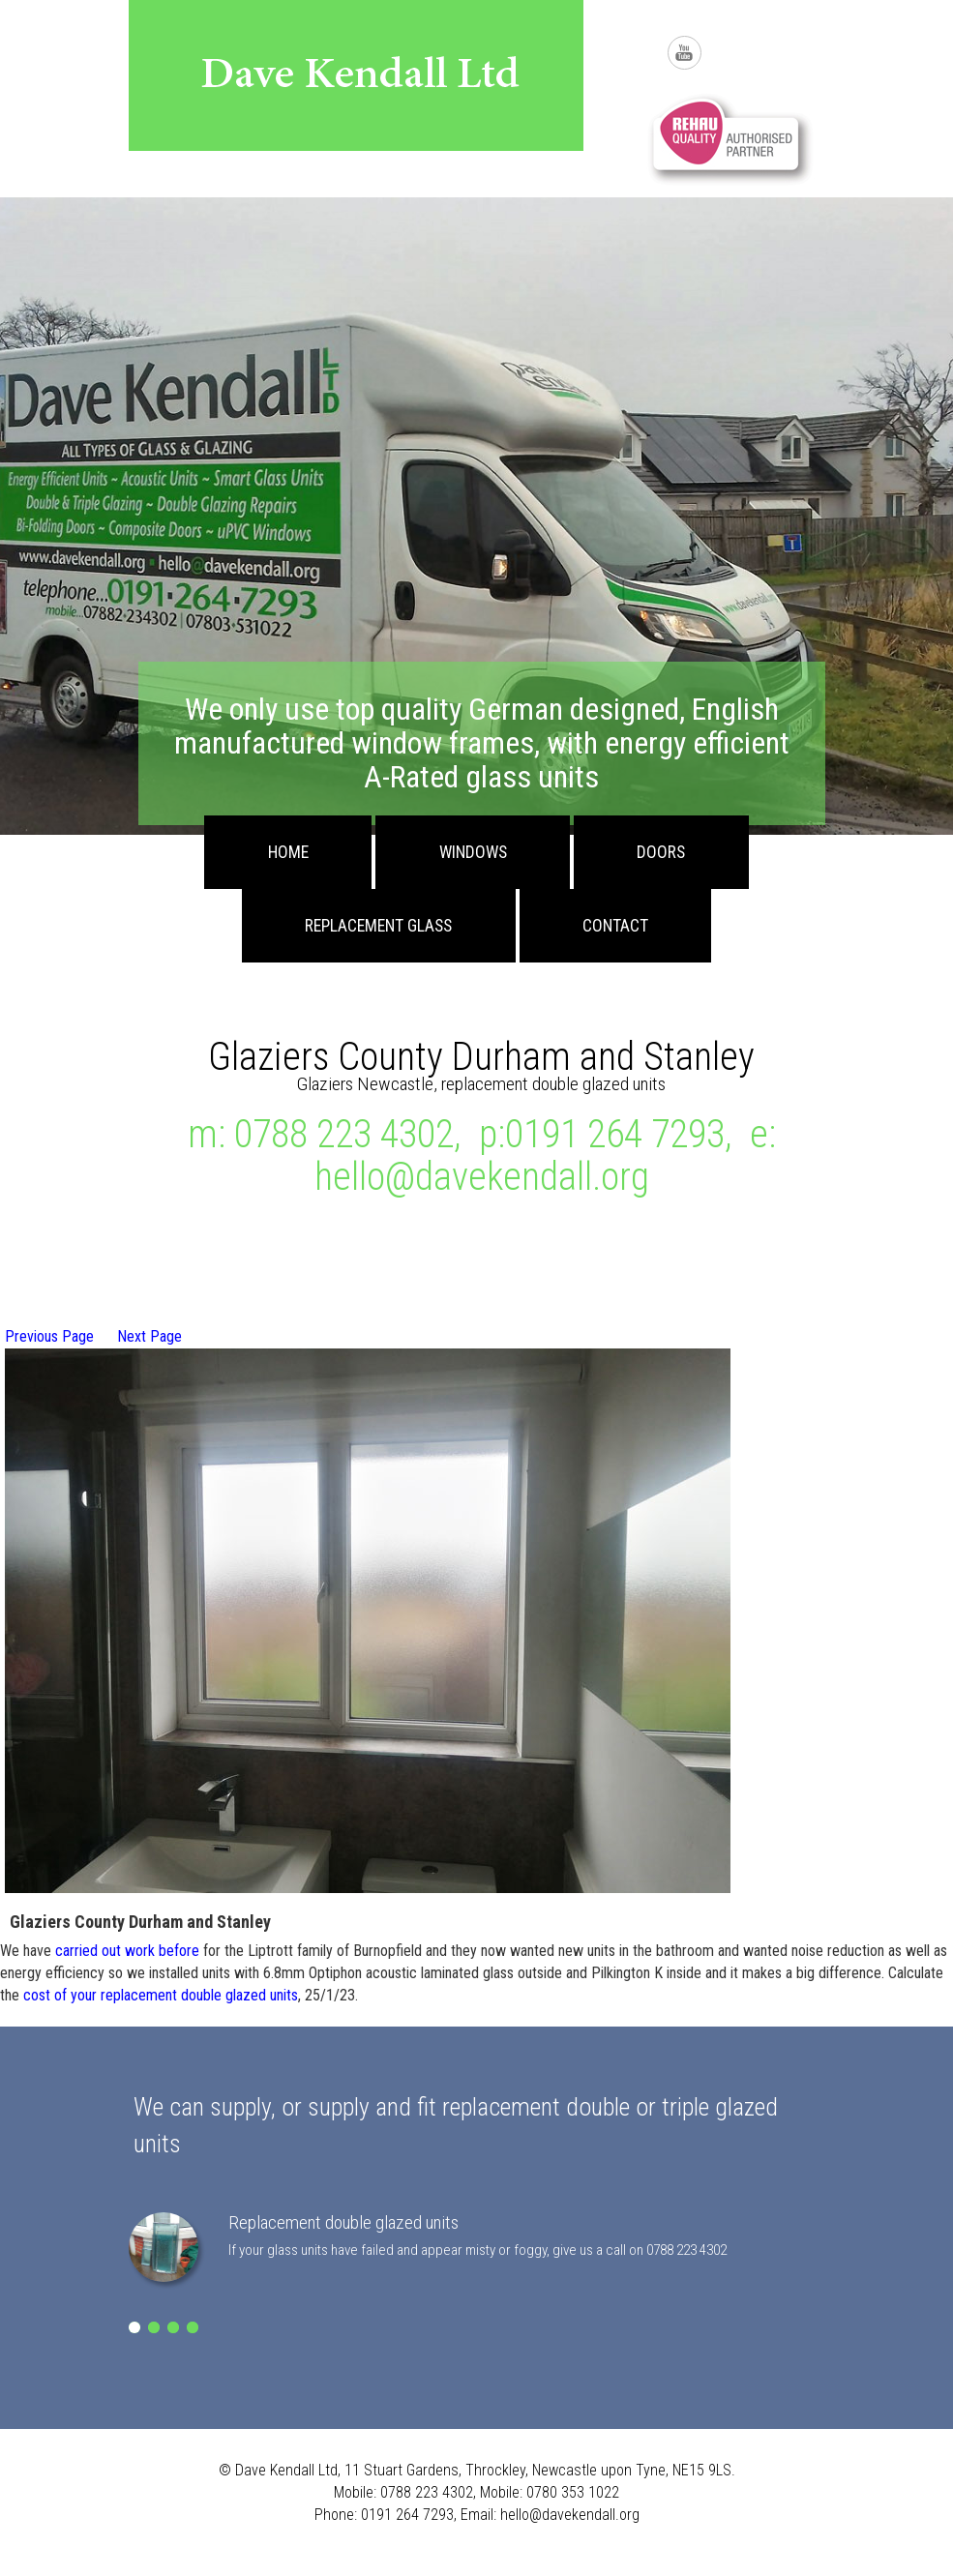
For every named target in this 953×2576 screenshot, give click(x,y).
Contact (615, 925)
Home (288, 852)
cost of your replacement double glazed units (160, 1995)
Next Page (149, 1336)
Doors (661, 852)
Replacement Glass (378, 925)
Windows (473, 852)
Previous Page (49, 1336)
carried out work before (127, 1950)
